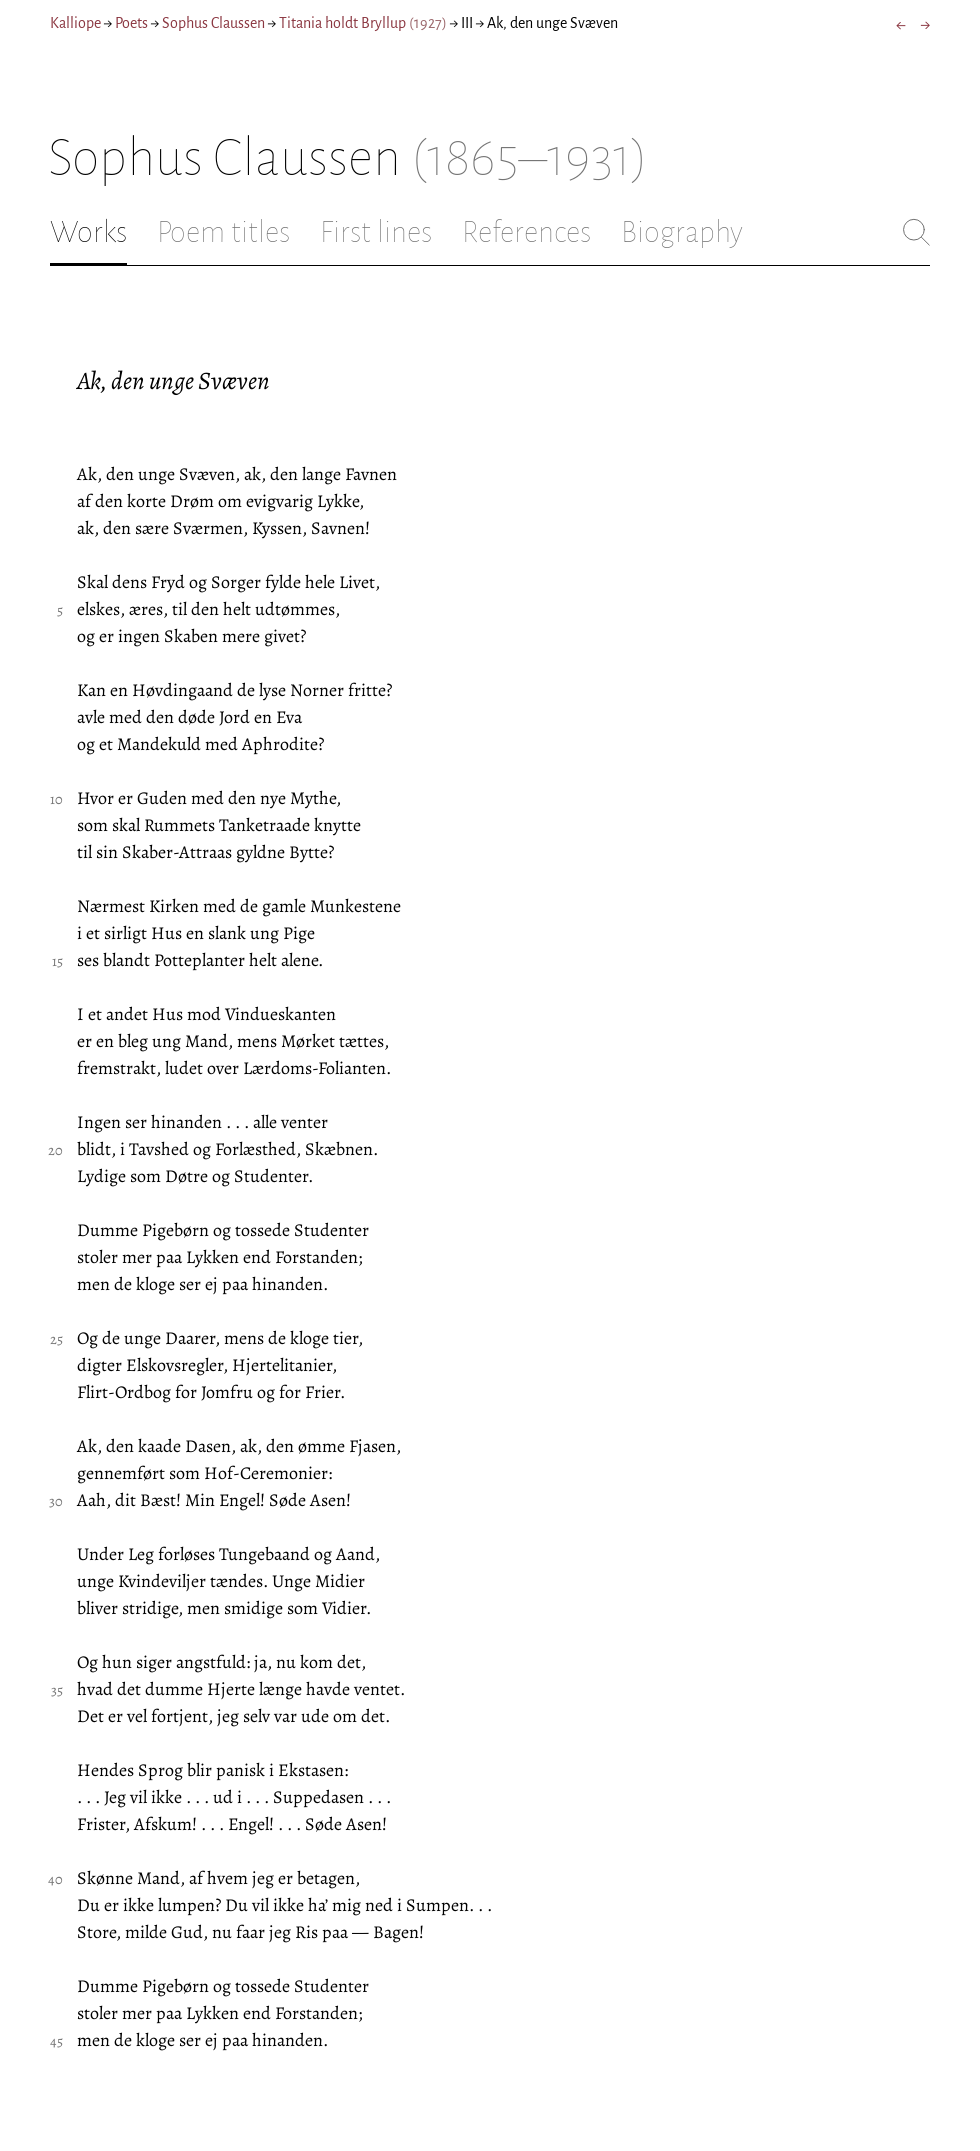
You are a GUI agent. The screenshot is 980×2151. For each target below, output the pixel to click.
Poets (131, 23)
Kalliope (75, 23)
